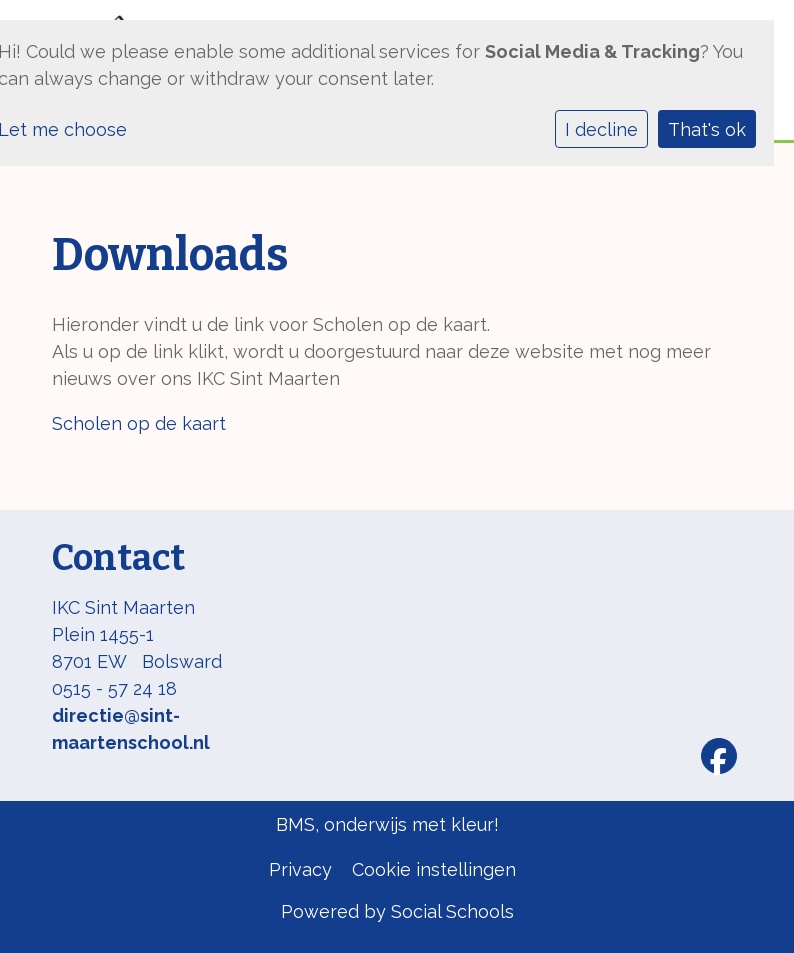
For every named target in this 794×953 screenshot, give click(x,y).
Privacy (300, 869)
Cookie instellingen (434, 869)
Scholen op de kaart (139, 423)
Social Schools (452, 911)
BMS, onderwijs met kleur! (387, 824)
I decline (601, 129)
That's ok (707, 129)
